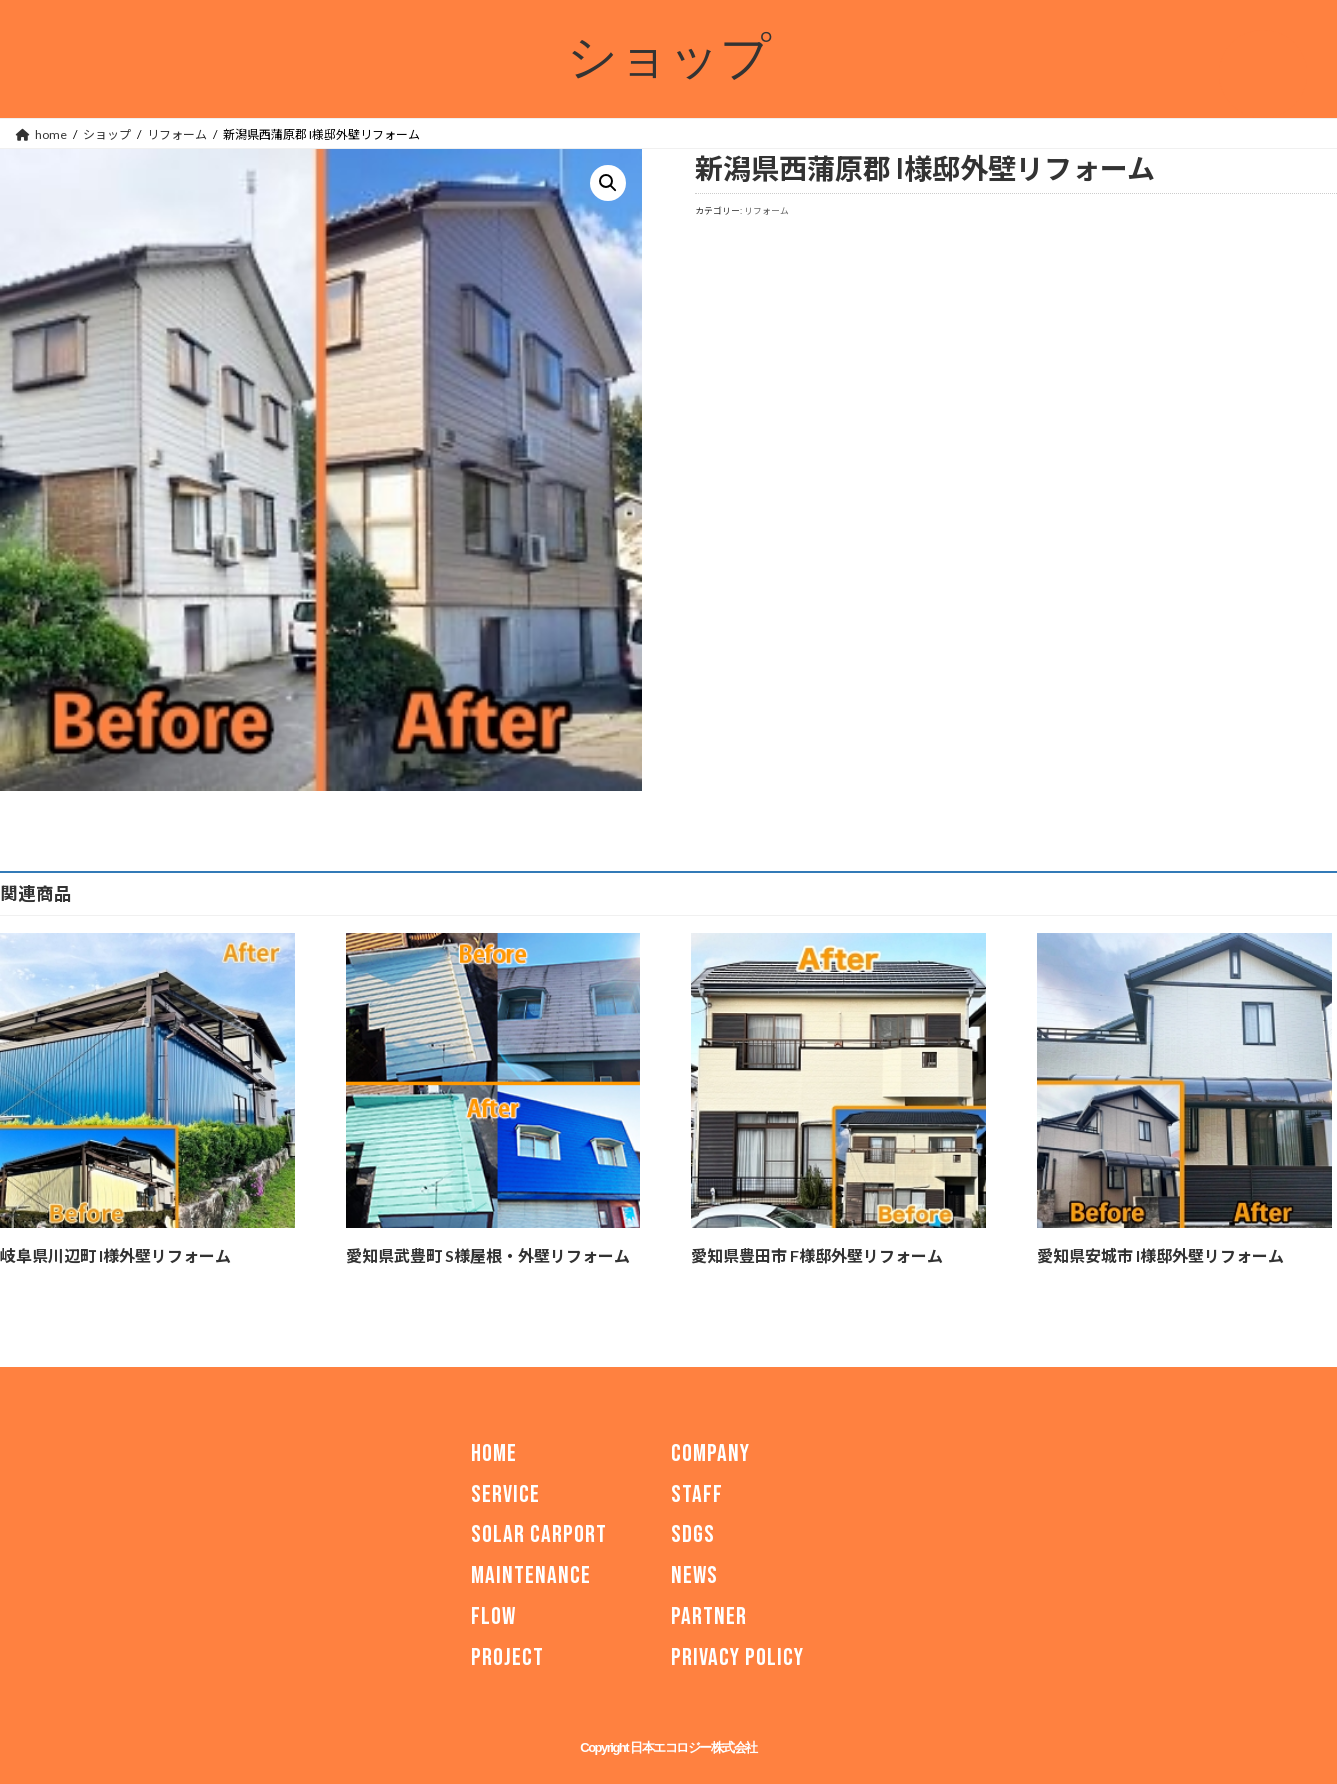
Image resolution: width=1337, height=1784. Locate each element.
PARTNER (709, 1616)
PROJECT (507, 1657)
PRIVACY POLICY (737, 1657)
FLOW (493, 1616)
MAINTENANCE (531, 1575)
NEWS (694, 1575)
